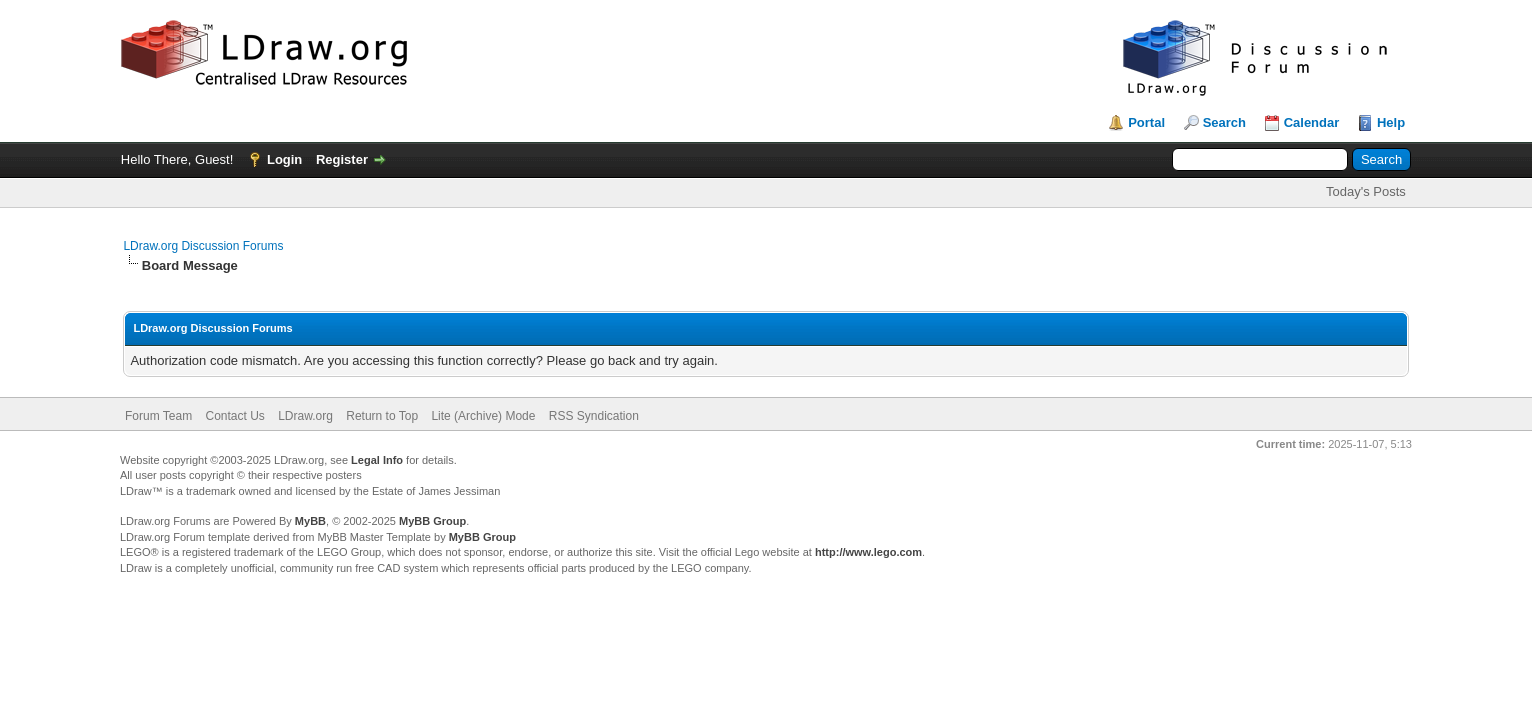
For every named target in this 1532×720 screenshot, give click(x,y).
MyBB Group (432, 521)
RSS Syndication (594, 416)
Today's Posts (1366, 191)
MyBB (310, 521)
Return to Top (382, 416)
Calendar (1312, 122)
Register (342, 159)
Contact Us (234, 416)
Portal (1146, 122)
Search (1224, 122)
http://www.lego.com (868, 552)
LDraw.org (305, 416)
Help (1391, 122)
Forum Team (158, 416)
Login (284, 159)
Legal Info (377, 460)
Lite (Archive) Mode (483, 416)
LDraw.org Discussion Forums (203, 246)
